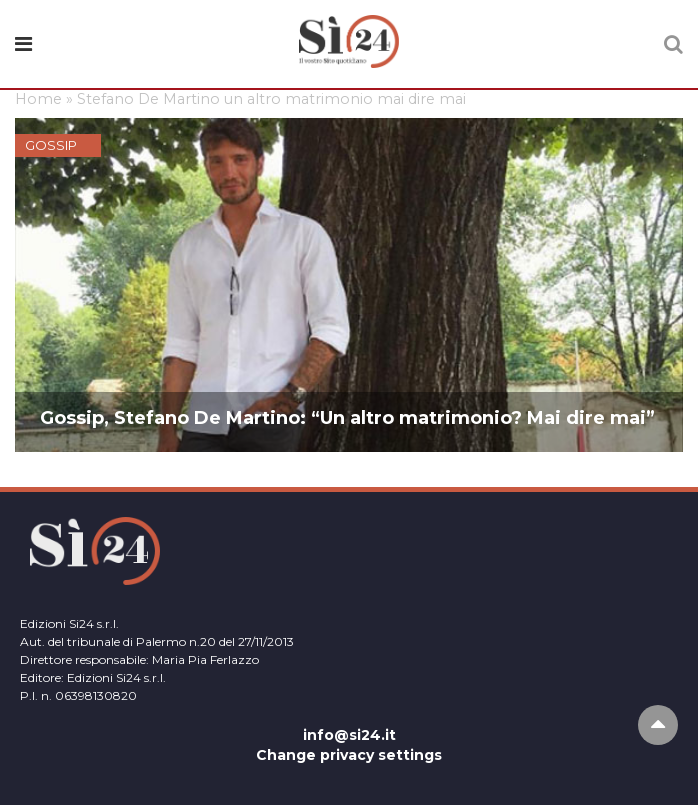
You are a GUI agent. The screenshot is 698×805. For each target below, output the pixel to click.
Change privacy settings (349, 755)
